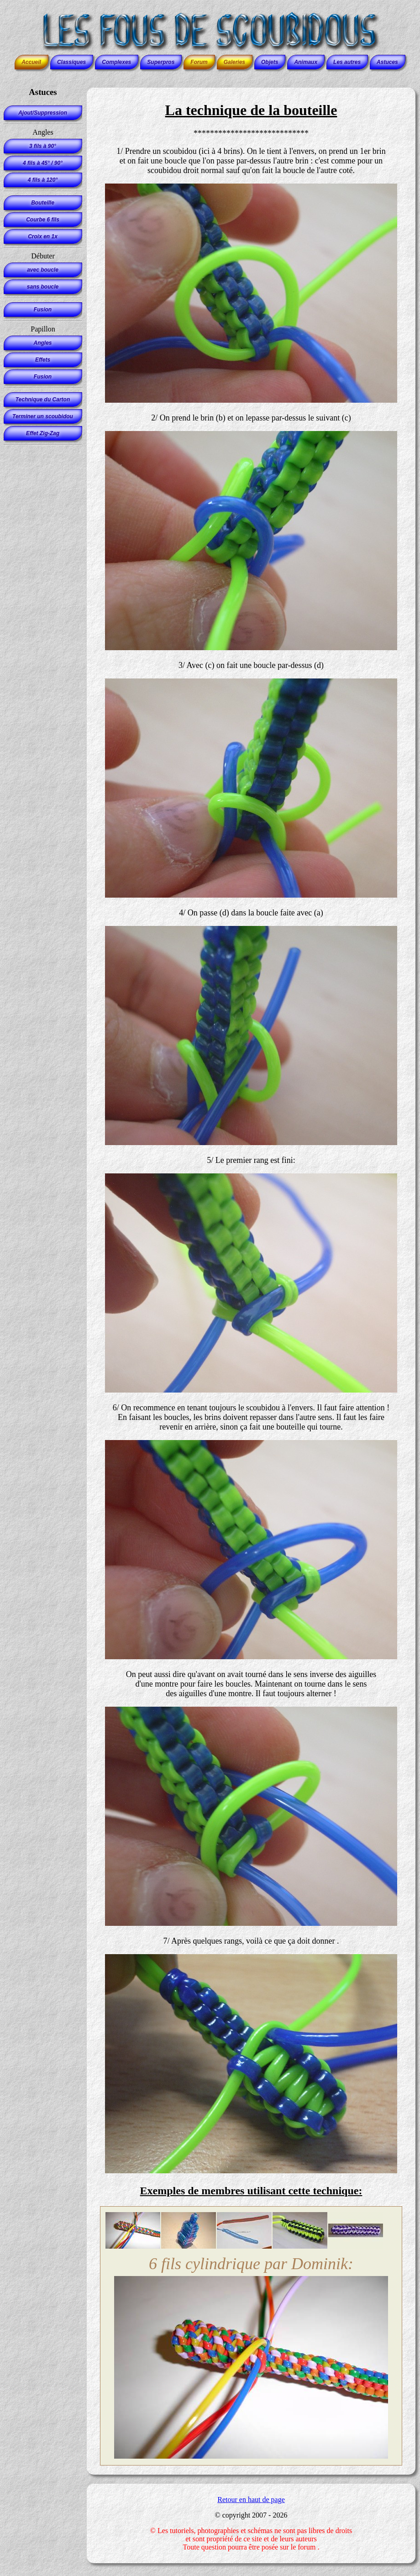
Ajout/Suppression (42, 113)
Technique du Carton (43, 399)
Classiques (71, 62)
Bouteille (42, 203)
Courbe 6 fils (42, 219)
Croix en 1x (43, 236)
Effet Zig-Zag (42, 433)
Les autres (347, 62)
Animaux (305, 62)
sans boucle (42, 287)
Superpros (160, 62)
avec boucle (42, 270)
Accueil (31, 62)
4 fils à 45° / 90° (43, 163)
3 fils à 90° (42, 146)
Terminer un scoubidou (42, 416)
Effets (42, 360)
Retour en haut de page (251, 2499)
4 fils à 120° (43, 180)
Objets (269, 62)
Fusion (43, 309)
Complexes (116, 62)
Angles (42, 343)
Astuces (387, 62)
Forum (198, 62)
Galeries (234, 62)
